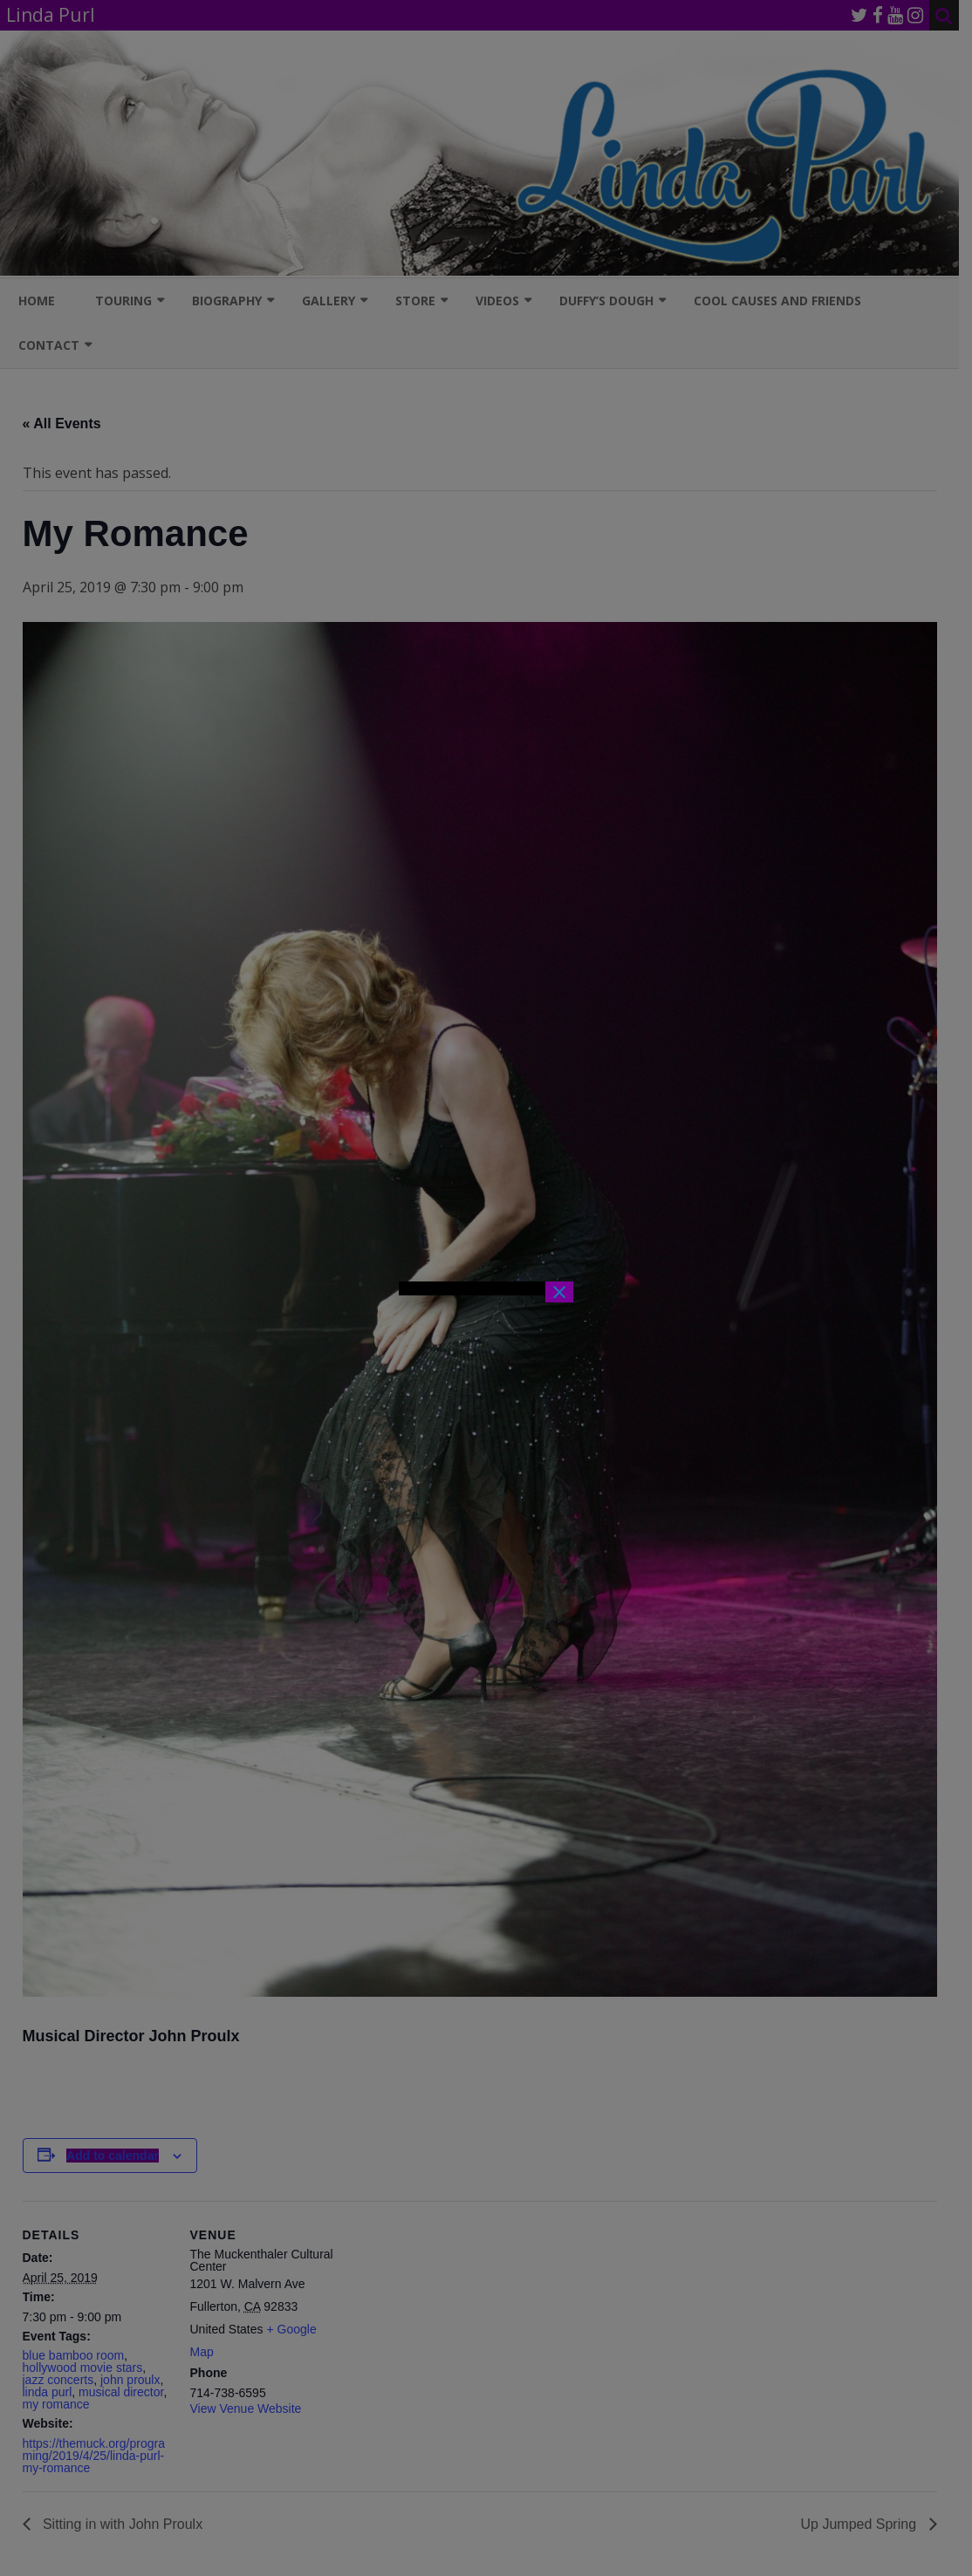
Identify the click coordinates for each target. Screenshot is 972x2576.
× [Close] (559, 1291)
